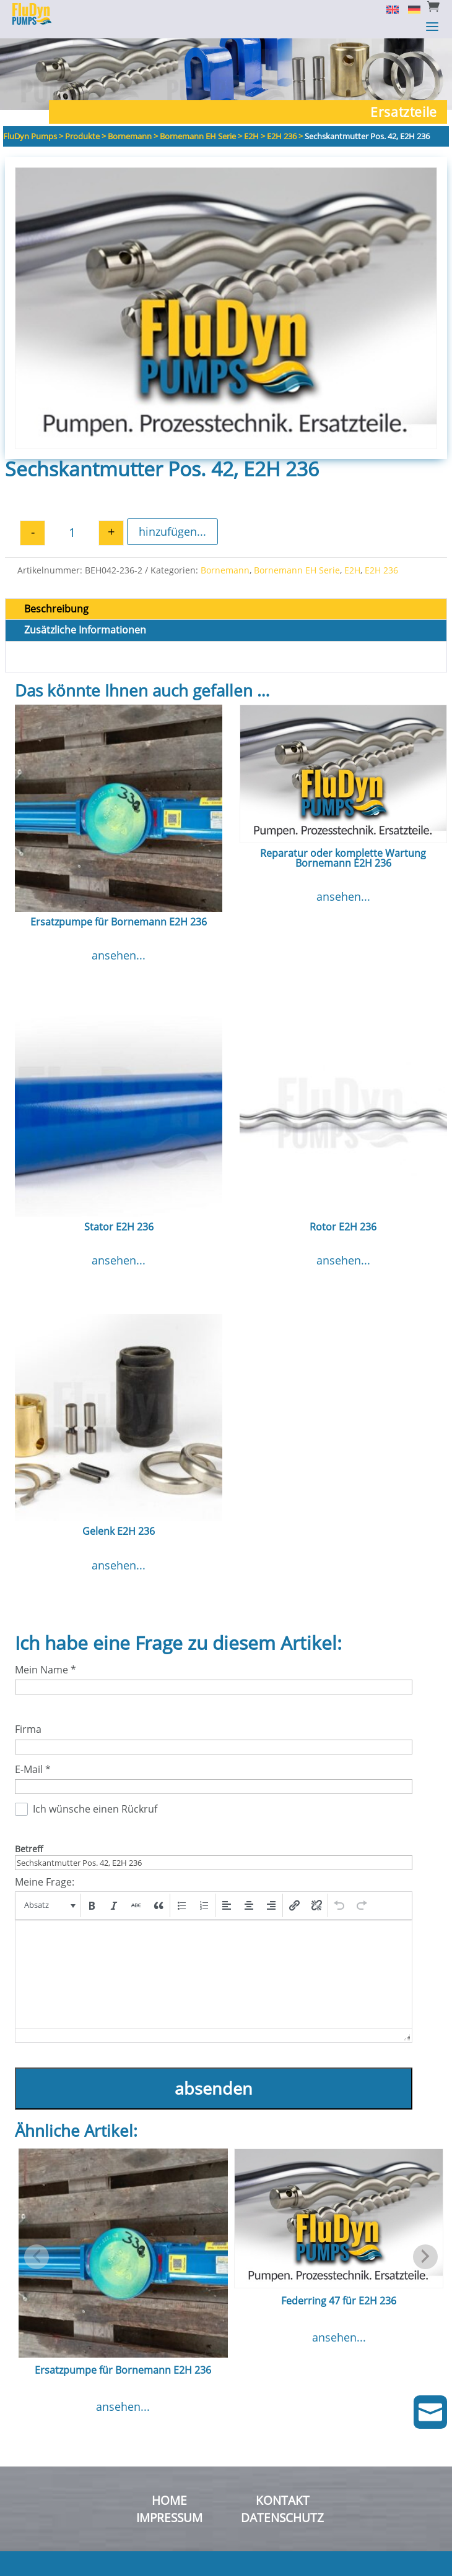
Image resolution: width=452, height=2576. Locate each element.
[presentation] (48, 1905)
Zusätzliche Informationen (85, 630)
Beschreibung (56, 609)
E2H (352, 570)
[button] (48, 1905)
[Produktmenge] (71, 533)
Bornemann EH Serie (297, 570)
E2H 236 (381, 570)
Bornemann (225, 570)
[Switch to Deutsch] (409, 9)
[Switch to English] (388, 9)
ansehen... (119, 955)
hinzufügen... (172, 531)
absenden (214, 2088)
